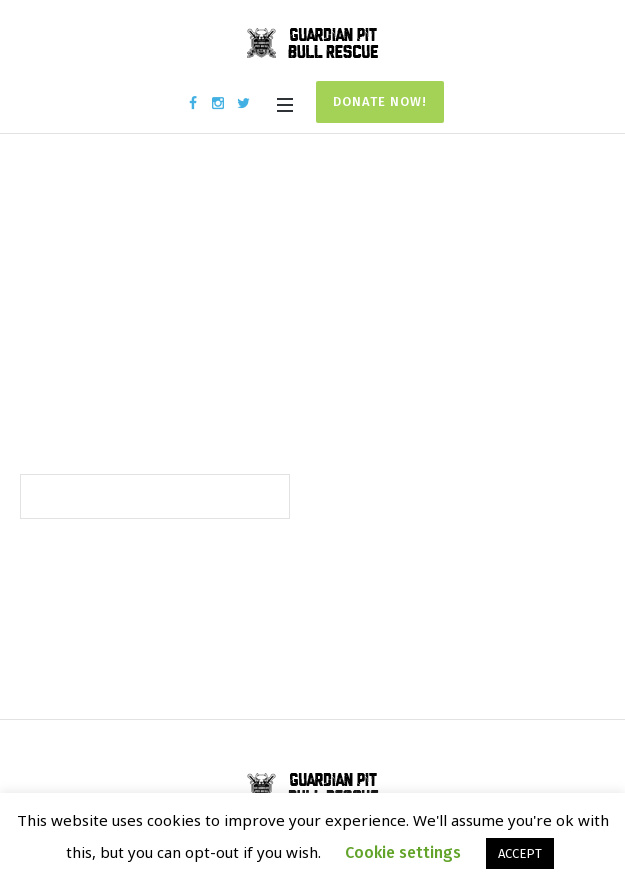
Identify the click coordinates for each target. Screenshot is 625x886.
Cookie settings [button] (403, 852)
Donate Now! (380, 101)
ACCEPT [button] (520, 853)
